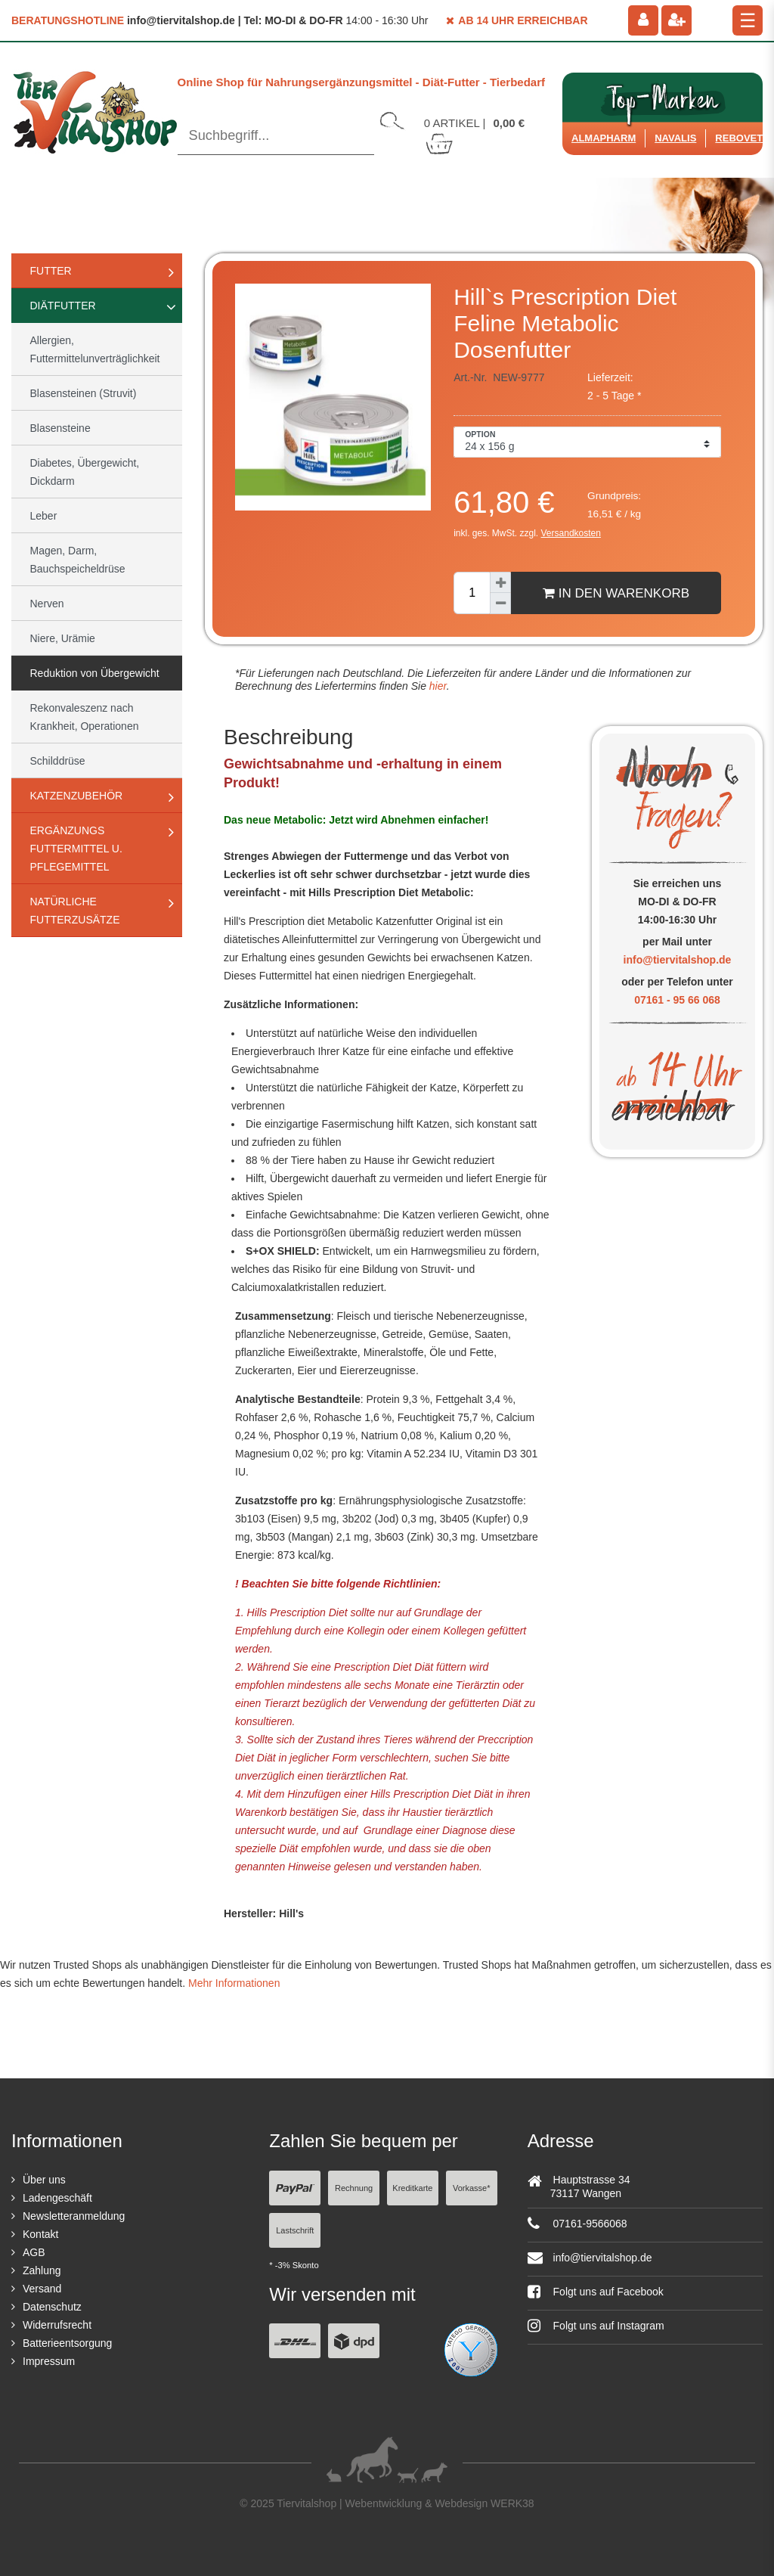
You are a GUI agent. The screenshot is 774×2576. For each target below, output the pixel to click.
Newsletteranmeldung (74, 2216)
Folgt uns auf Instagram (596, 2326)
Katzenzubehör (76, 796)
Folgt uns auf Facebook (596, 2292)
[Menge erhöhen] (500, 582)
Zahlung (42, 2270)
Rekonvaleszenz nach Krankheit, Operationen (84, 717)
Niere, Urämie (62, 638)
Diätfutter (63, 305)
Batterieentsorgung (67, 2343)
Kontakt (40, 2234)
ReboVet (739, 138)
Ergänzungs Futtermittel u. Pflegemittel (76, 848)
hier (436, 686)
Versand (42, 2289)
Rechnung (354, 2188)
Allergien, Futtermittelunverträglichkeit (95, 349)
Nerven (47, 603)
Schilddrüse (57, 761)
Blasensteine (60, 428)
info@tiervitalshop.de (678, 960)
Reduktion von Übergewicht (94, 673)
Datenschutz (52, 2307)
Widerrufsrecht (57, 2325)
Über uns (44, 2180)
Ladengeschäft (57, 2198)
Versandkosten (571, 533)
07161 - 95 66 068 (677, 1000)
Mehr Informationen (234, 1983)
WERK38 (512, 2503)
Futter (51, 271)
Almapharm (603, 138)
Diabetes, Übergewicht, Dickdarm (85, 472)
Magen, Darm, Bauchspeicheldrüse (77, 560)
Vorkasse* (472, 2188)
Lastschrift (295, 2230)
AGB (34, 2252)
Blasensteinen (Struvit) (83, 393)
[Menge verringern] (500, 603)
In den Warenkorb (616, 593)
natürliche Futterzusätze (75, 910)
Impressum (49, 2361)
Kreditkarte (412, 2188)
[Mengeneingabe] (472, 593)
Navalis (675, 138)
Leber (43, 516)
